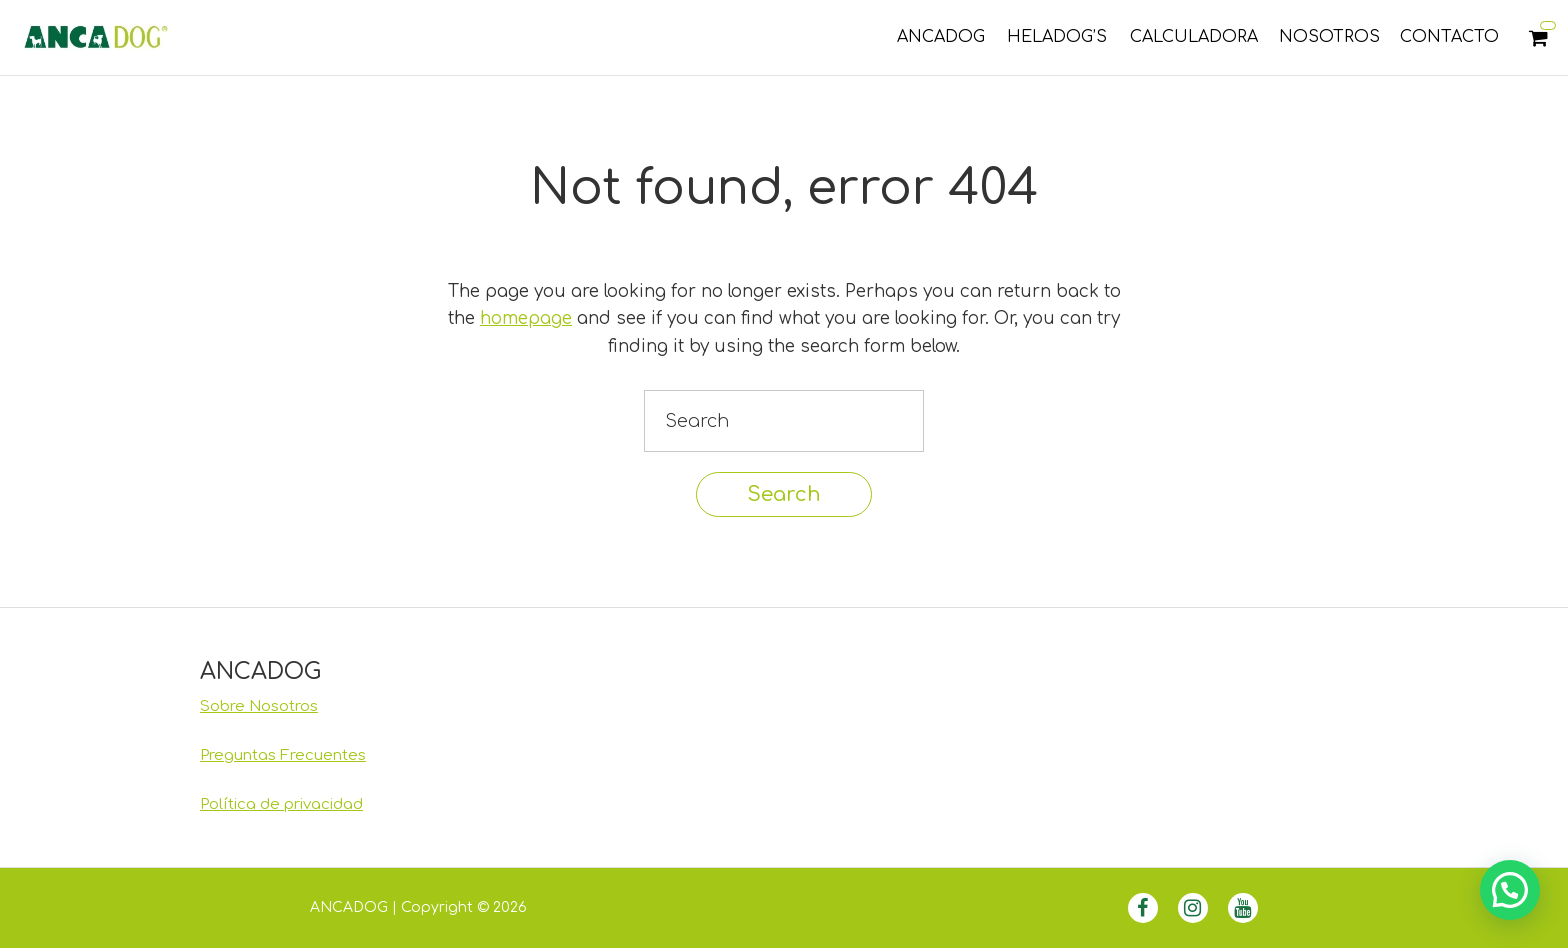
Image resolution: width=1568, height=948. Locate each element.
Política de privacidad (281, 804)
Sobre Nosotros (259, 706)
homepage (526, 318)
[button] (1510, 890)
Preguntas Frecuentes (283, 755)
